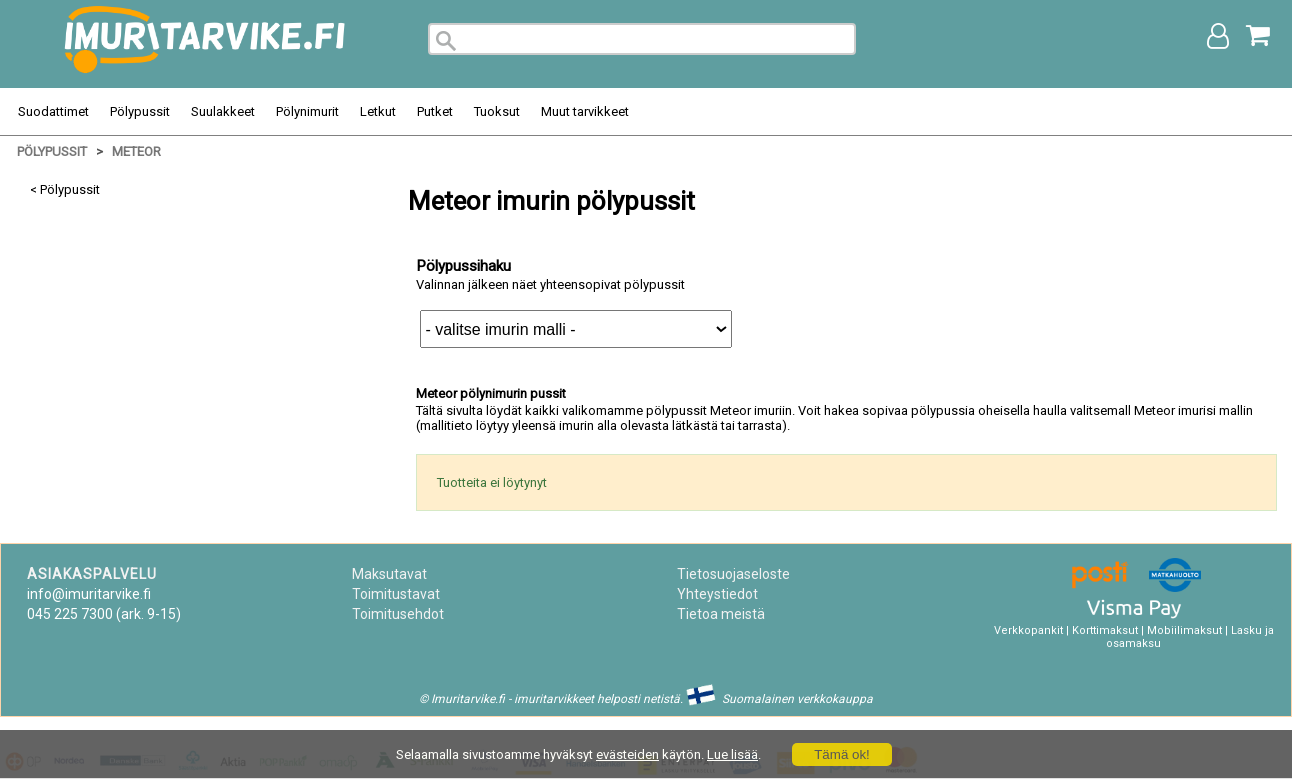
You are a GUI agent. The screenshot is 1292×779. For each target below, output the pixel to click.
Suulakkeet (223, 111)
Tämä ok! (842, 754)
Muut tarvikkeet (585, 111)
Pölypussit (140, 111)
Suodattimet (53, 111)
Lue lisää (732, 754)
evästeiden (627, 754)
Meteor (136, 151)
